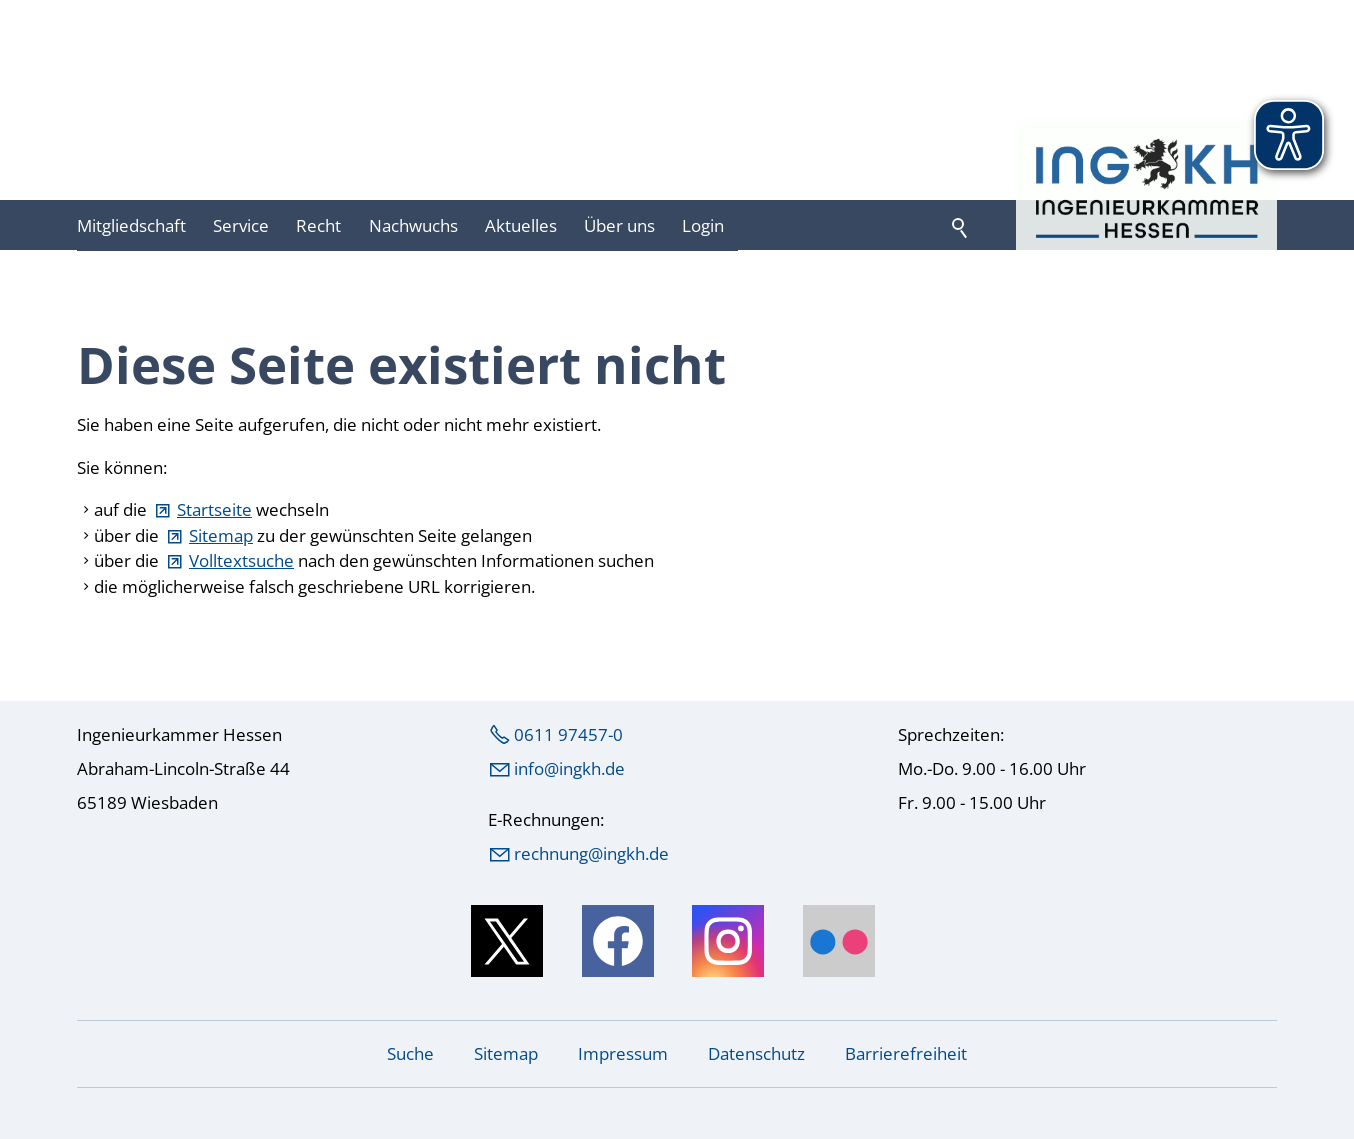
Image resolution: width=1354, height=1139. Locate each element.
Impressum (623, 1053)
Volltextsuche (241, 560)
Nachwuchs (413, 225)
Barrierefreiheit (906, 1053)
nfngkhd (569, 768)
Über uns (619, 225)
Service (241, 225)
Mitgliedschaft (131, 225)
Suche (410, 1053)
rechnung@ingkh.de (591, 853)
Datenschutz (756, 1053)
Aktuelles (521, 225)
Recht (318, 225)
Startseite (214, 509)
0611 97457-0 (568, 734)
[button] (507, 941)
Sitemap (221, 535)
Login (703, 225)
